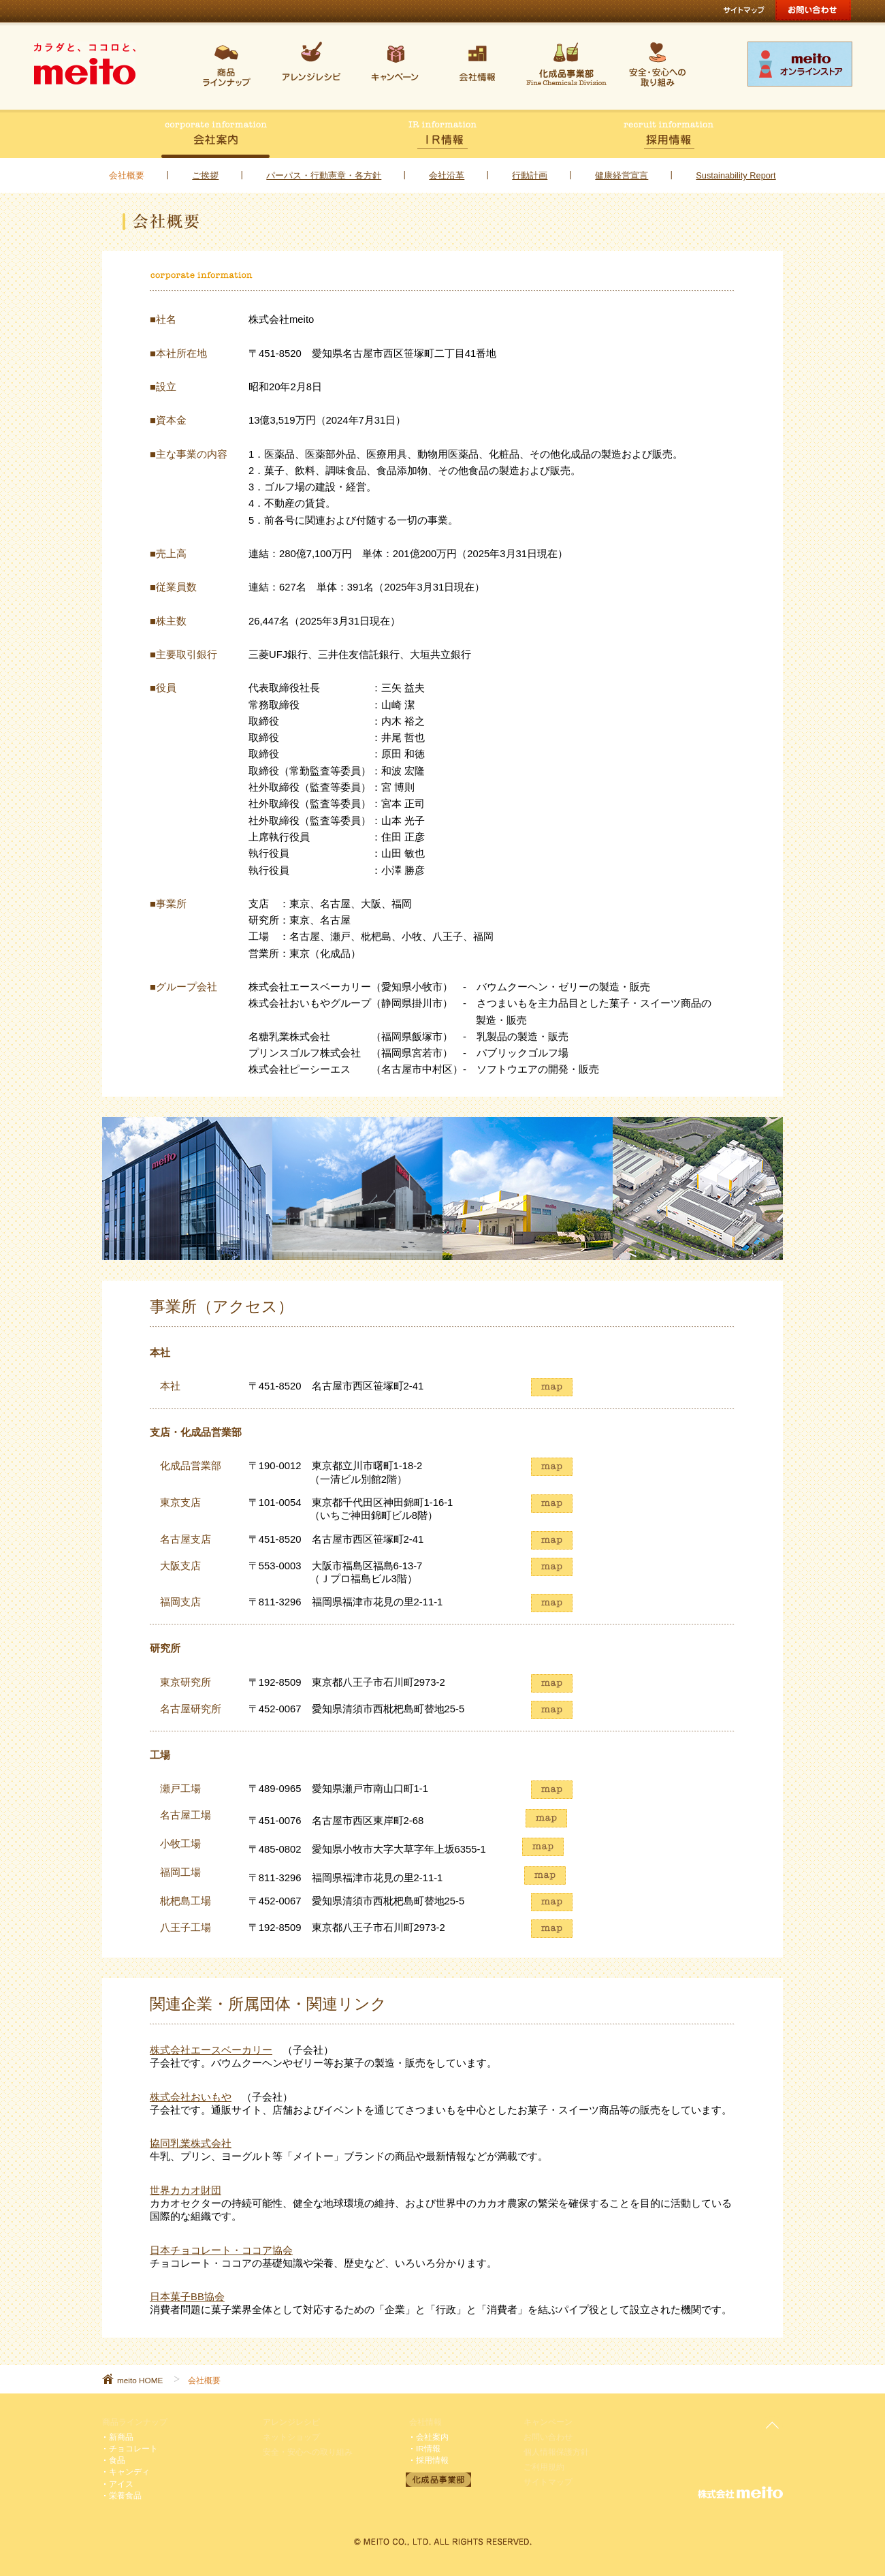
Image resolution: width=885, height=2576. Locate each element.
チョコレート (133, 2448)
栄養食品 (125, 2495)
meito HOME (140, 2380)
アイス (121, 2483)
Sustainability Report (735, 175)
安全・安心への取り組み (308, 2451)
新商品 (121, 2436)
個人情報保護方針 (556, 2451)
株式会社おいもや (190, 2097)
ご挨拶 (205, 175)
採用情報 (432, 2459)
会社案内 (432, 2436)
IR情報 (428, 2448)
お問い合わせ (548, 2436)
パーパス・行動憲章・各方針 (323, 175)
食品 (117, 2459)
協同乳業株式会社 (190, 2143)
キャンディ (129, 2471)
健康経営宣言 (621, 175)
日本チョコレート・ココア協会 (221, 2250)
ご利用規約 (544, 2466)
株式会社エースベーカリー (211, 2050)
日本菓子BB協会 (187, 2296)
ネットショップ (291, 2436)
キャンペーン (548, 2421)
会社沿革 (446, 175)
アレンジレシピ (291, 2421)
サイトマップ (548, 2481)
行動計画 (529, 175)
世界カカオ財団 (185, 2190)
